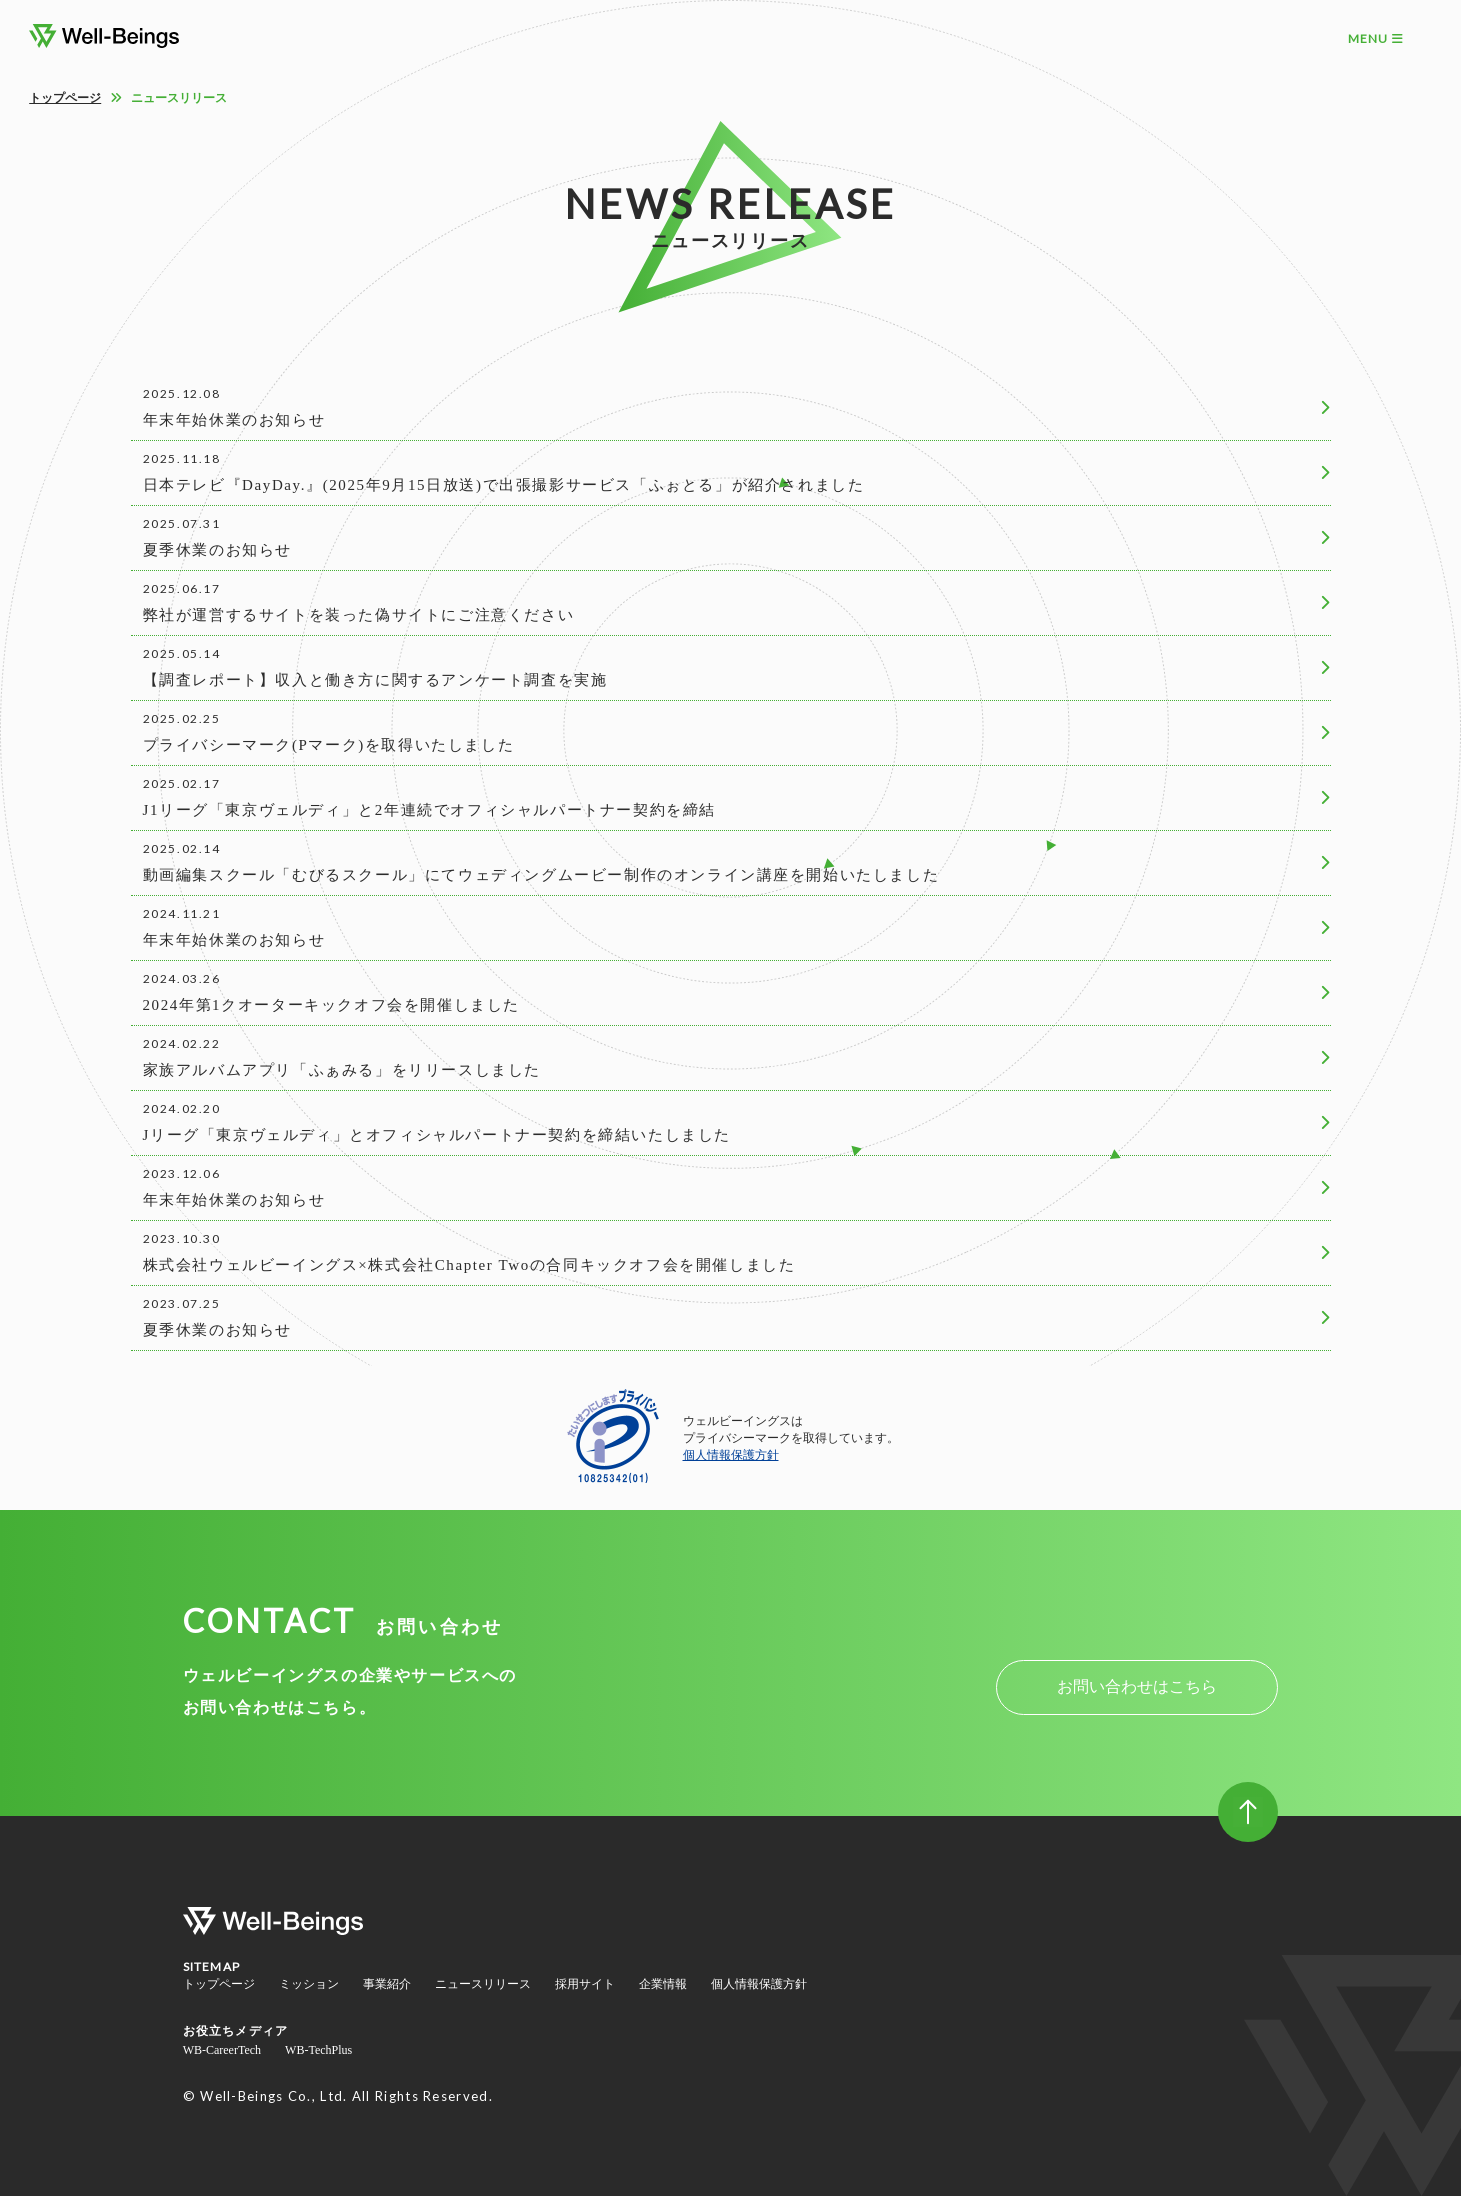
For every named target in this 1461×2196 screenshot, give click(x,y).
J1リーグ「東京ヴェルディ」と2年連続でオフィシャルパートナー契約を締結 (429, 810)
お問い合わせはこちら (1137, 1686)
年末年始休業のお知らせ (234, 420)
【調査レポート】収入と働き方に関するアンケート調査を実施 (375, 680)
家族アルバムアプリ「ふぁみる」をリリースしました (342, 1070)
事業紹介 (387, 1984)
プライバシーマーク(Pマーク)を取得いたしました (329, 745)
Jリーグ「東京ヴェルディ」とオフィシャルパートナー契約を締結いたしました (437, 1135)
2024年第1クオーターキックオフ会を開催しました (332, 1005)
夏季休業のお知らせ (217, 550)
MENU (1376, 38)
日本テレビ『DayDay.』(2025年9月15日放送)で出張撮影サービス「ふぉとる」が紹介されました (504, 485)
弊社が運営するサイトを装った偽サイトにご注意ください (359, 615)
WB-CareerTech (222, 2050)
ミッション (309, 1984)
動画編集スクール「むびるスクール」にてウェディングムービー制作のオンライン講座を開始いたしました (541, 875)
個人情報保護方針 (731, 1455)
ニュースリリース (483, 1984)
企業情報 (663, 1984)
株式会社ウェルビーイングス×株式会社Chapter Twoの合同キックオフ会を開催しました (469, 1265)
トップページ (65, 98)
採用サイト (585, 1984)
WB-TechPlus (318, 2050)
